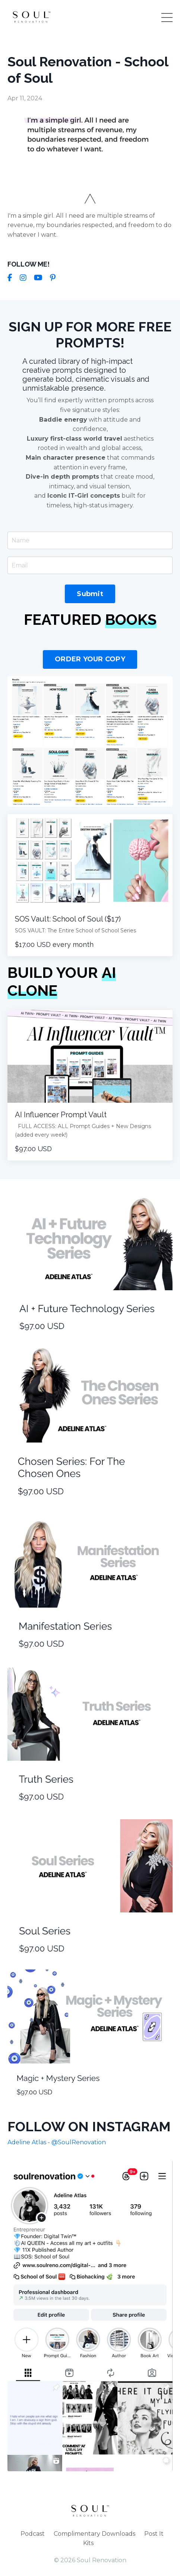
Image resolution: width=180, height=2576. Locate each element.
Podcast (32, 2533)
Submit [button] (90, 594)
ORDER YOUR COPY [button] (90, 659)
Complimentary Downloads (94, 2533)
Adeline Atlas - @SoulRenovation (56, 2142)
